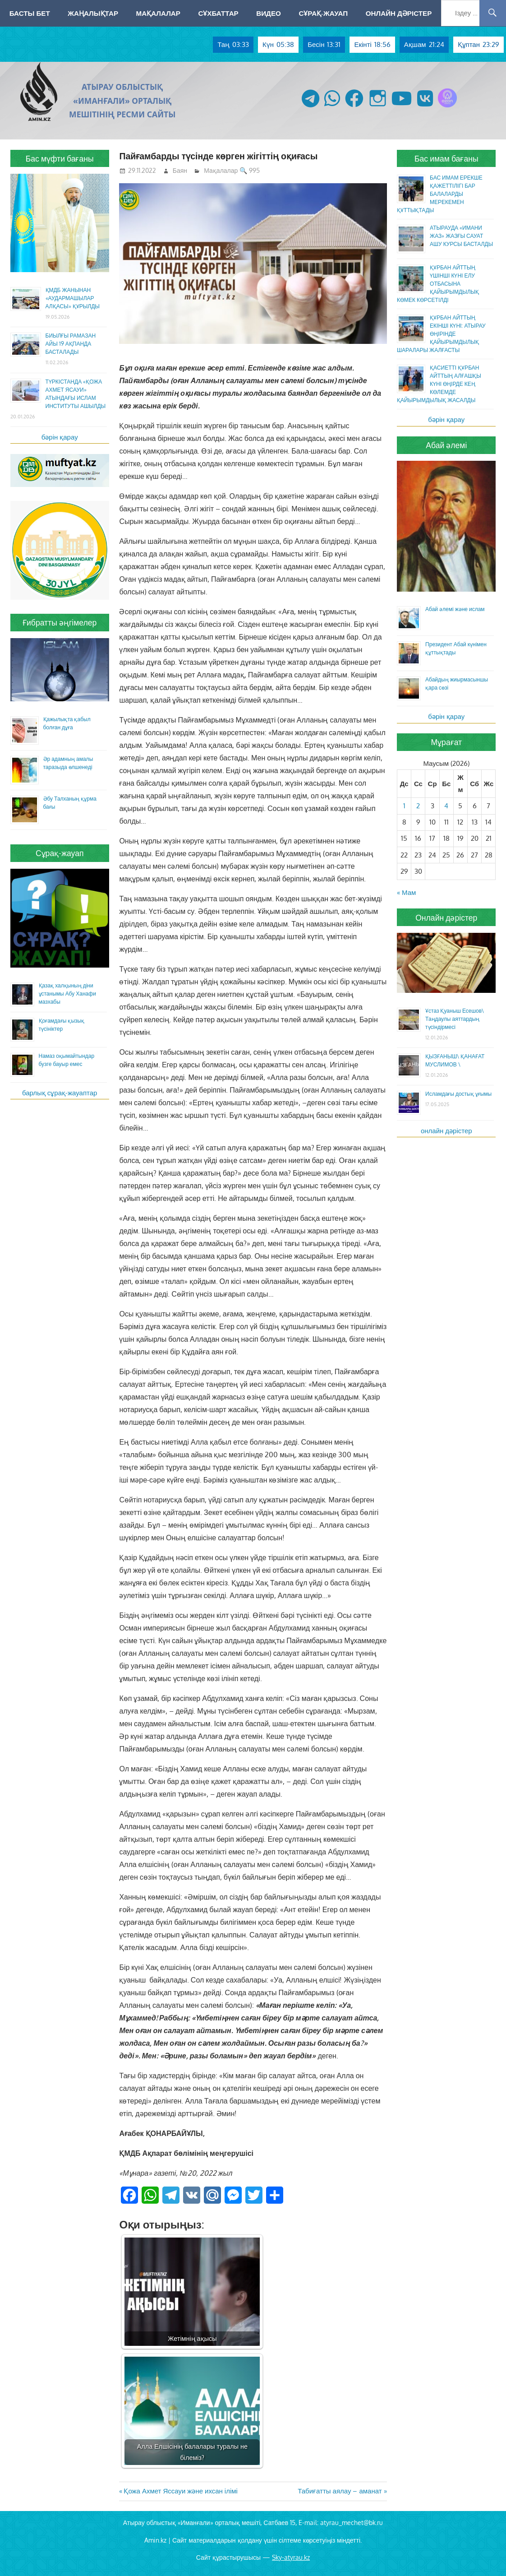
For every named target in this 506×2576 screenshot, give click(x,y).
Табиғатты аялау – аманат (340, 2491)
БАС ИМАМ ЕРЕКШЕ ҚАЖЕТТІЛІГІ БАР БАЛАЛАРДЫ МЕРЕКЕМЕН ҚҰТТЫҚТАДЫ (440, 193)
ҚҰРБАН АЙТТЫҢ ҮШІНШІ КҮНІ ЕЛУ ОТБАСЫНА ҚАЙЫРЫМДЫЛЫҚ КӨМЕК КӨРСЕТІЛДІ (438, 283)
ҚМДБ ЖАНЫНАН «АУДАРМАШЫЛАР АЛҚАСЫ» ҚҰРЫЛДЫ (73, 298)
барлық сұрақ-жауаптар (59, 1093)
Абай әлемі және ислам (455, 609)
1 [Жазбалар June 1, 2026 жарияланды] (404, 806)
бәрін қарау (59, 437)
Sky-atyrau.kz (291, 2557)
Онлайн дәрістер (399, 13)
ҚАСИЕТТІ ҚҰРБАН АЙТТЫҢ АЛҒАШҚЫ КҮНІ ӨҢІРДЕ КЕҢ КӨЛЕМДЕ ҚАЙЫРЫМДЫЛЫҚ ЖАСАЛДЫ (439, 383)
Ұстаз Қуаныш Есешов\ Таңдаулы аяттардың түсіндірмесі (454, 1018)
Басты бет (29, 13)
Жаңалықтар (93, 13)
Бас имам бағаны (446, 158)
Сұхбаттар (218, 13)
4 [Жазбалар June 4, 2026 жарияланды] (446, 806)
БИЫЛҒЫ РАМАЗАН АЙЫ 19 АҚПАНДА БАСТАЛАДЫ (71, 343)
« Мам (406, 892)
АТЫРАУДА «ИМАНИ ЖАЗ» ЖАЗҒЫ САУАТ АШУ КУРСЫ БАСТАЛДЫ (461, 235)
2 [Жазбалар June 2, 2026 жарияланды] (418, 806)
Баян (180, 170)
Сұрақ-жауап (323, 13)
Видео (268, 13)
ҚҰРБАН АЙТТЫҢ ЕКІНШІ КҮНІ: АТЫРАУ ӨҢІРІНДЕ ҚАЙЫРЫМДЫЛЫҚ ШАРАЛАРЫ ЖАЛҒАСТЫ (441, 333)
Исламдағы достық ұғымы (458, 1093)
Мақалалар (158, 13)
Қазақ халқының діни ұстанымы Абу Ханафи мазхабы (67, 993)
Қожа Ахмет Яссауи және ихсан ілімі (180, 2491)
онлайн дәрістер (446, 1130)
